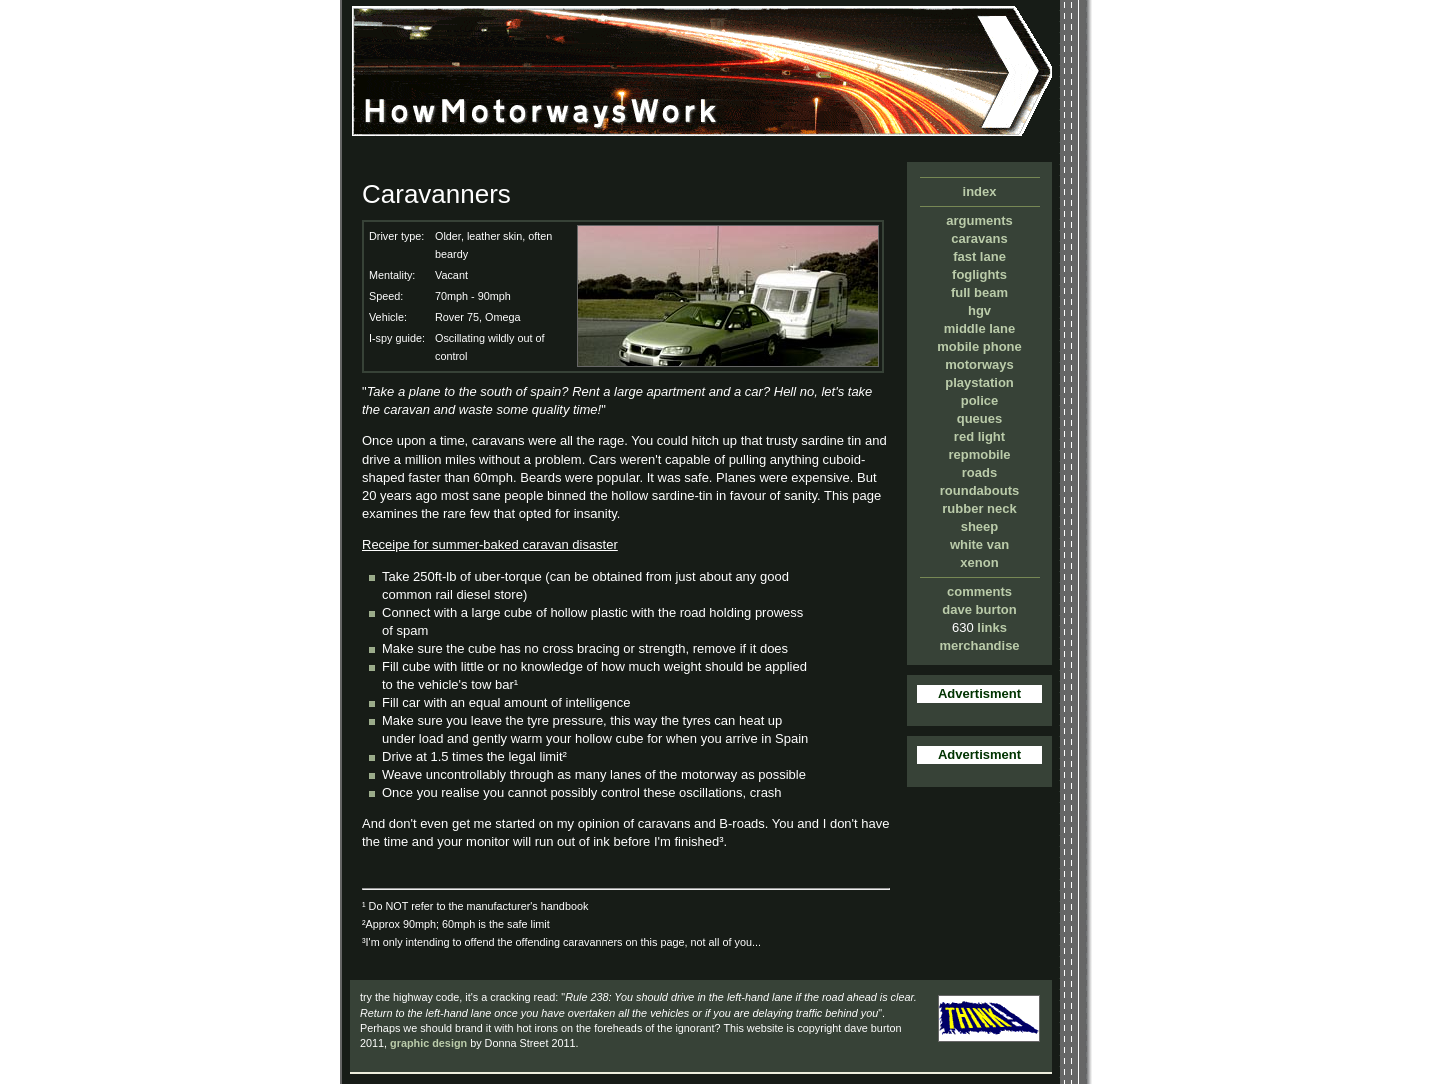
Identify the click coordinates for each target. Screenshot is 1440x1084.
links (992, 627)
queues (980, 418)
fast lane (979, 256)
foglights (979, 274)
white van (979, 544)
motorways (979, 364)
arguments (979, 220)
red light (979, 436)
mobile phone (979, 346)
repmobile (979, 454)
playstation (979, 382)
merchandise (979, 645)
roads (979, 472)
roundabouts (979, 490)
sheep (980, 526)
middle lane (980, 328)
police (980, 400)
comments (979, 591)
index (980, 191)
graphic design (428, 1043)
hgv (979, 310)
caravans (979, 238)
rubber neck (979, 508)
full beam (979, 292)
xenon (979, 562)
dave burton (979, 609)
